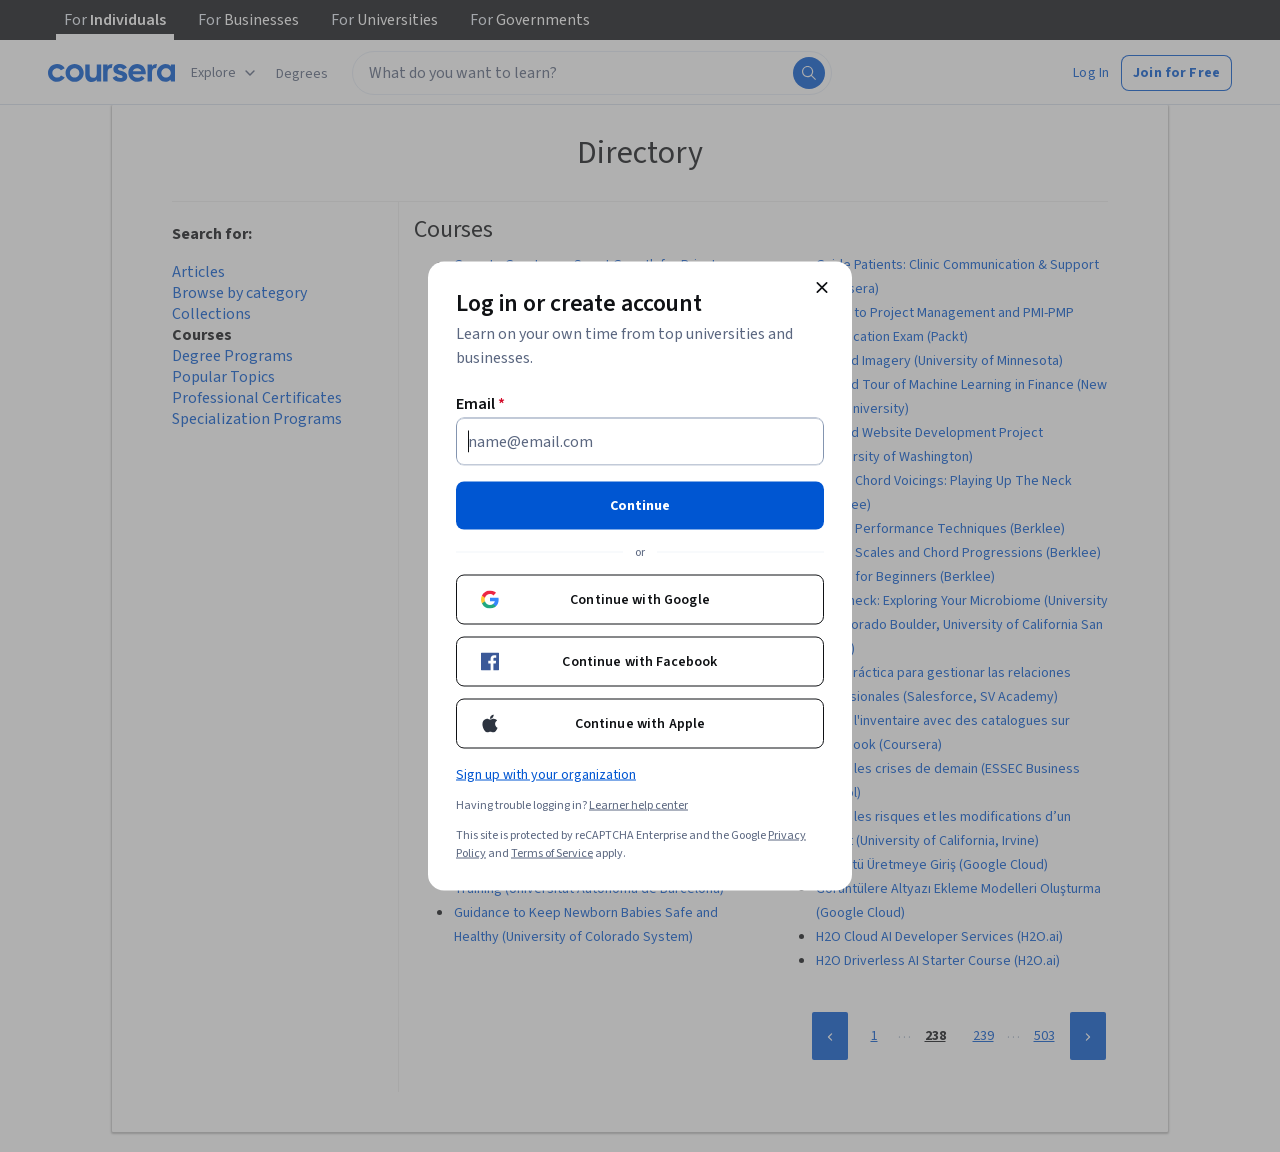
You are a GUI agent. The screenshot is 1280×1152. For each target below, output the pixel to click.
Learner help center (638, 805)
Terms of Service (552, 853)
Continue (640, 506)
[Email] (640, 442)
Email (480, 404)
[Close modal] (822, 288)
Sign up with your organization (546, 775)
